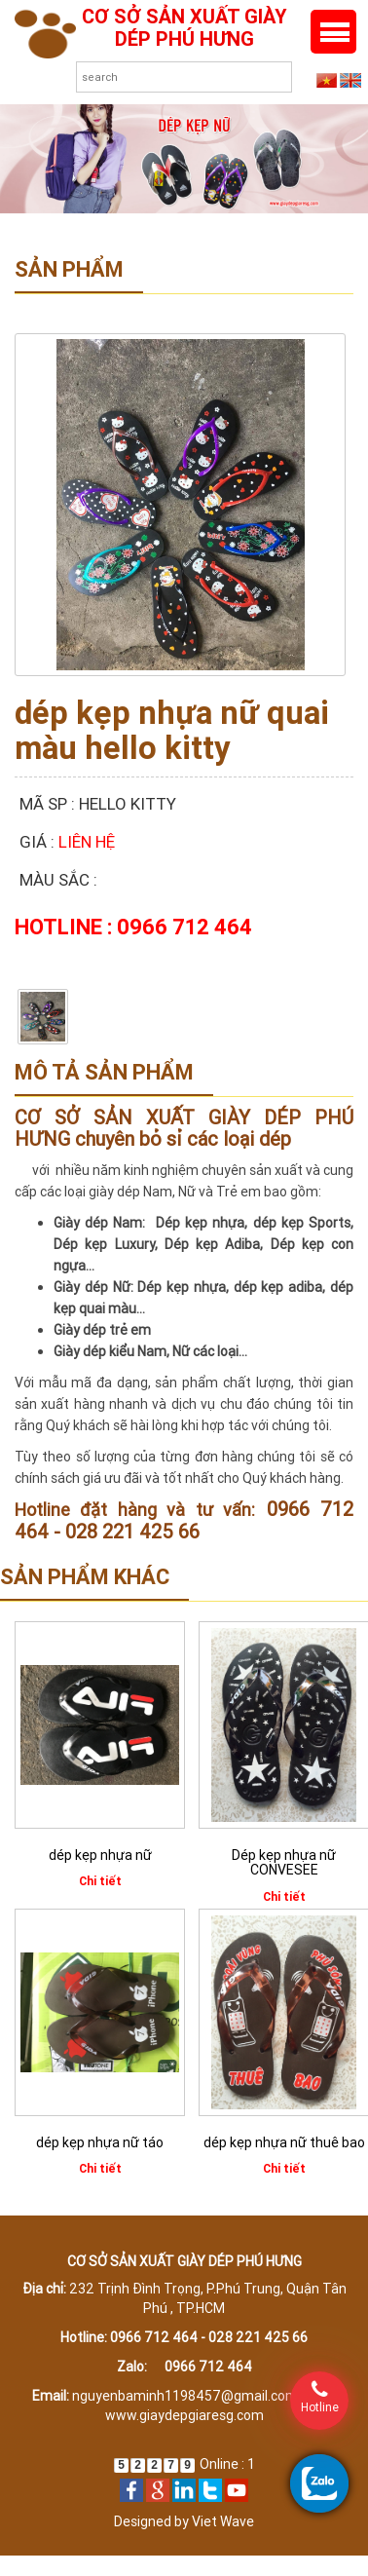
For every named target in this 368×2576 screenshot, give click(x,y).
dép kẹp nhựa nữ (100, 1855)
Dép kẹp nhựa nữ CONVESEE (284, 1862)
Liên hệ (86, 841)
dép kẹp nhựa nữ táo (100, 2142)
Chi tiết (100, 1881)
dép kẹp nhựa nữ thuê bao (284, 2142)
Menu (333, 32)
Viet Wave (223, 2521)
